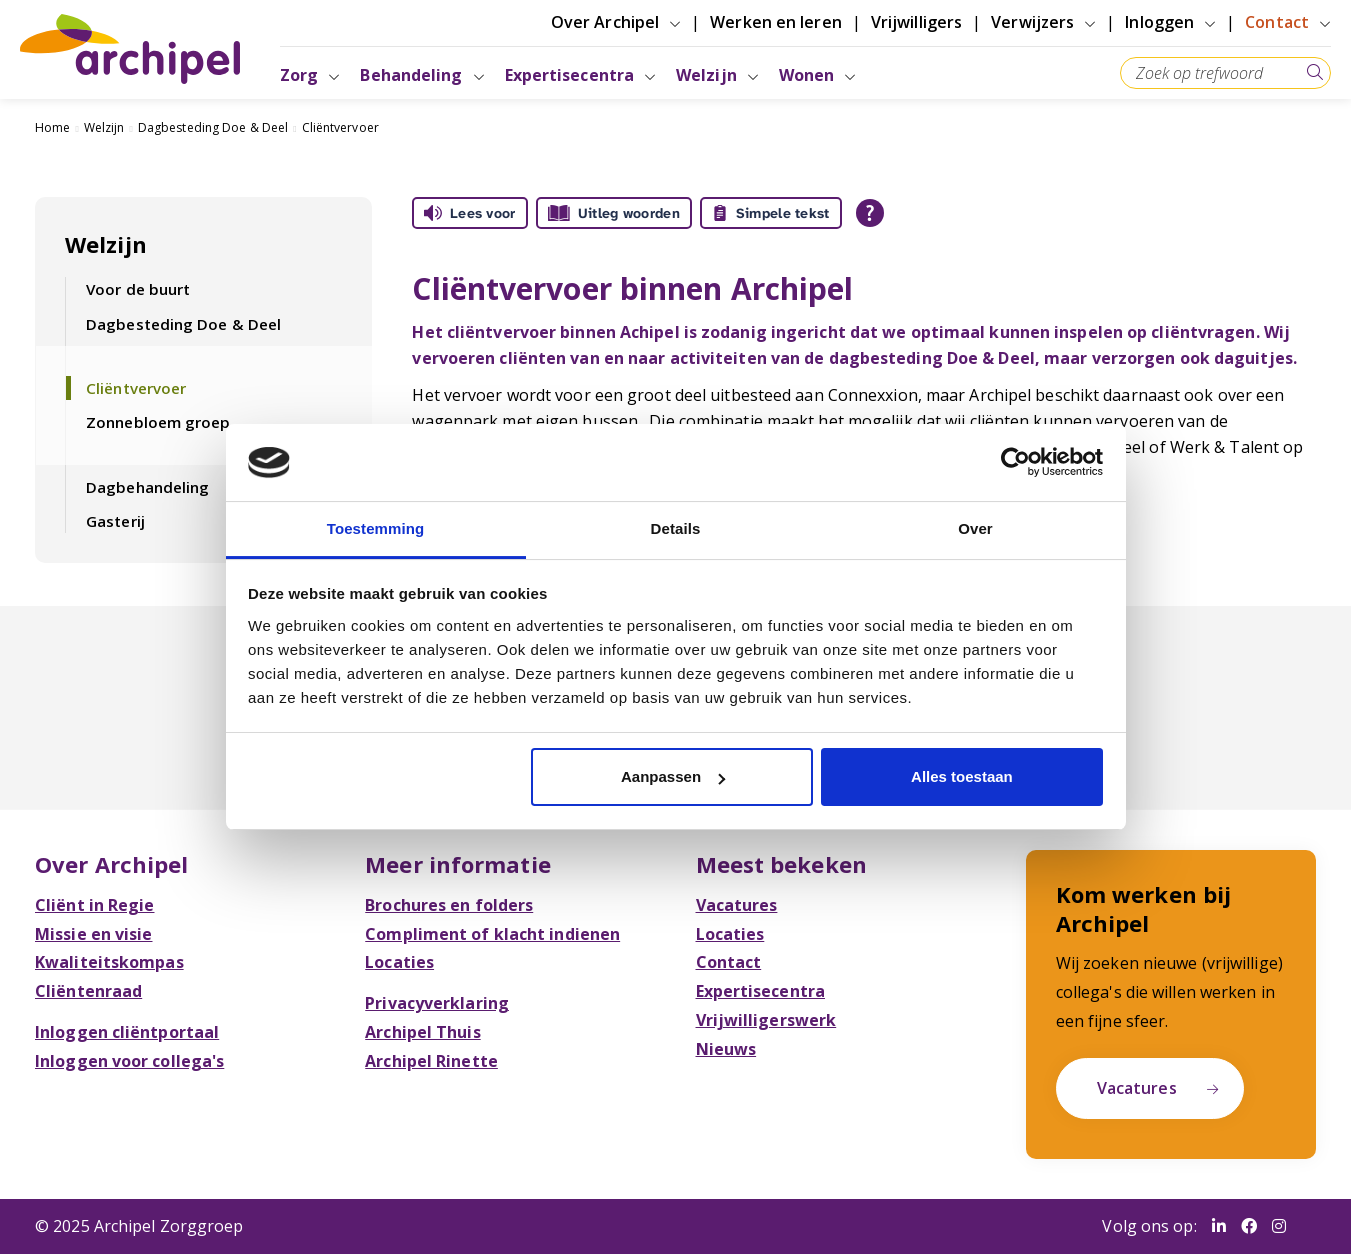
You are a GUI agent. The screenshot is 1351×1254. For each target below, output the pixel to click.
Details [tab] (676, 528)
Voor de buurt (138, 289)
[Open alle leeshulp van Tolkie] (870, 213)
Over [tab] (975, 528)
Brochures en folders (449, 905)
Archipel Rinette (431, 1061)
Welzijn (104, 127)
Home (52, 127)
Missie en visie (94, 934)
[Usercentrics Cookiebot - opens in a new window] (1015, 462)
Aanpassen (673, 776)
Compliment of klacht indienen (492, 934)
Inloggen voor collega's (129, 1061)
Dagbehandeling (147, 487)
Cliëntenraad (88, 991)
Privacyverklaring (437, 1003)
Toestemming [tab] (376, 528)
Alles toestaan (962, 776)
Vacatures (737, 905)
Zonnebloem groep (158, 422)
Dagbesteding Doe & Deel (213, 127)
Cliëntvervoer (340, 127)
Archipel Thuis (422, 1032)
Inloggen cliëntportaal (127, 1032)
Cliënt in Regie (95, 905)
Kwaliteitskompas (109, 962)
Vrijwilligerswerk (766, 1020)
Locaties (399, 962)
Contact (729, 962)
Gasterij (115, 521)
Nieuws (726, 1049)
